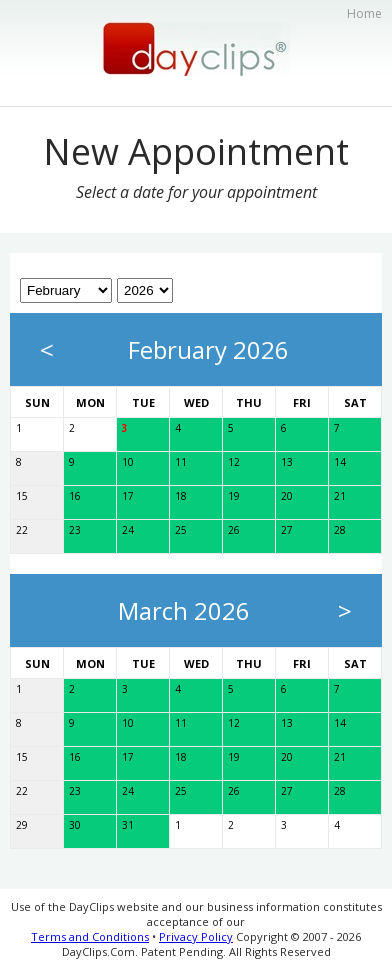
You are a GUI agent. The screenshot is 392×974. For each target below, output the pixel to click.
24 (128, 530)
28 (340, 530)
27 (287, 530)
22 (22, 530)
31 (128, 825)
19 (234, 496)
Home (364, 13)
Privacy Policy (196, 936)
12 (234, 462)
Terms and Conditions (90, 936)
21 (340, 496)
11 (181, 462)
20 (287, 496)
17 (128, 496)
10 (128, 462)
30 (75, 825)
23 (75, 530)
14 (340, 462)
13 (287, 462)
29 (22, 825)
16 (75, 496)
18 (181, 496)
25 (181, 530)
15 (22, 496)
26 (234, 530)
